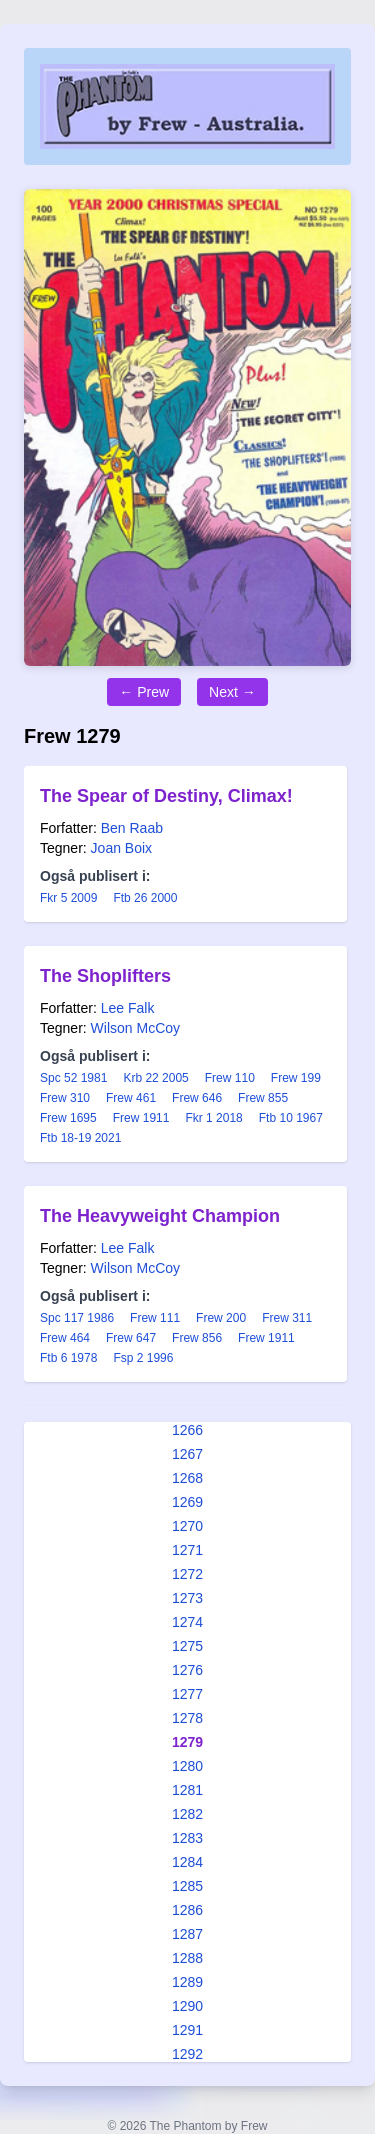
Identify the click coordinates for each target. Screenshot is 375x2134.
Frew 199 (296, 1078)
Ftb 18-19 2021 (80, 1138)
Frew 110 (230, 1078)
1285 (187, 1886)
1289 (187, 1982)
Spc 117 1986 (77, 1318)
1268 (187, 1478)
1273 (187, 1598)
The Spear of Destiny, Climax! (166, 796)
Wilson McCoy (135, 1028)
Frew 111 (155, 1318)
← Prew (144, 692)
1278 (187, 1718)
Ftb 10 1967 (291, 1118)
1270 (187, 1526)
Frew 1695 (68, 1118)
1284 (187, 1862)
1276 (187, 1670)
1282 (187, 1814)
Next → (232, 692)
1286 (187, 1910)
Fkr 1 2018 (213, 1118)
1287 (187, 1934)
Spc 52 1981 (73, 1078)
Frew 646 (197, 1098)
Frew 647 (131, 1338)
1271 (187, 1550)
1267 (187, 1454)
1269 (187, 1502)
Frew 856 (197, 1338)
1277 (187, 1694)
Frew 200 (221, 1318)
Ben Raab (132, 828)
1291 (187, 2030)
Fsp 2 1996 (143, 1358)
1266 (187, 1430)
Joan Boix (121, 848)
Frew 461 (131, 1098)
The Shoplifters (105, 976)
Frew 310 (65, 1098)
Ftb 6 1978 (68, 1358)
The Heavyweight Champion (160, 1216)
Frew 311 (287, 1318)
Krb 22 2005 (155, 1078)
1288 (187, 1958)
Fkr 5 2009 (68, 898)
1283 (187, 1838)
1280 (187, 1766)
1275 (187, 1646)
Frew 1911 (141, 1118)
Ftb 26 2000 (145, 898)
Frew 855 (263, 1098)
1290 (187, 2006)
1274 (187, 1622)
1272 (187, 1574)
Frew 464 (65, 1338)
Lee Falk (128, 1008)
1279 (187, 1742)
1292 (187, 2054)
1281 (187, 1790)
